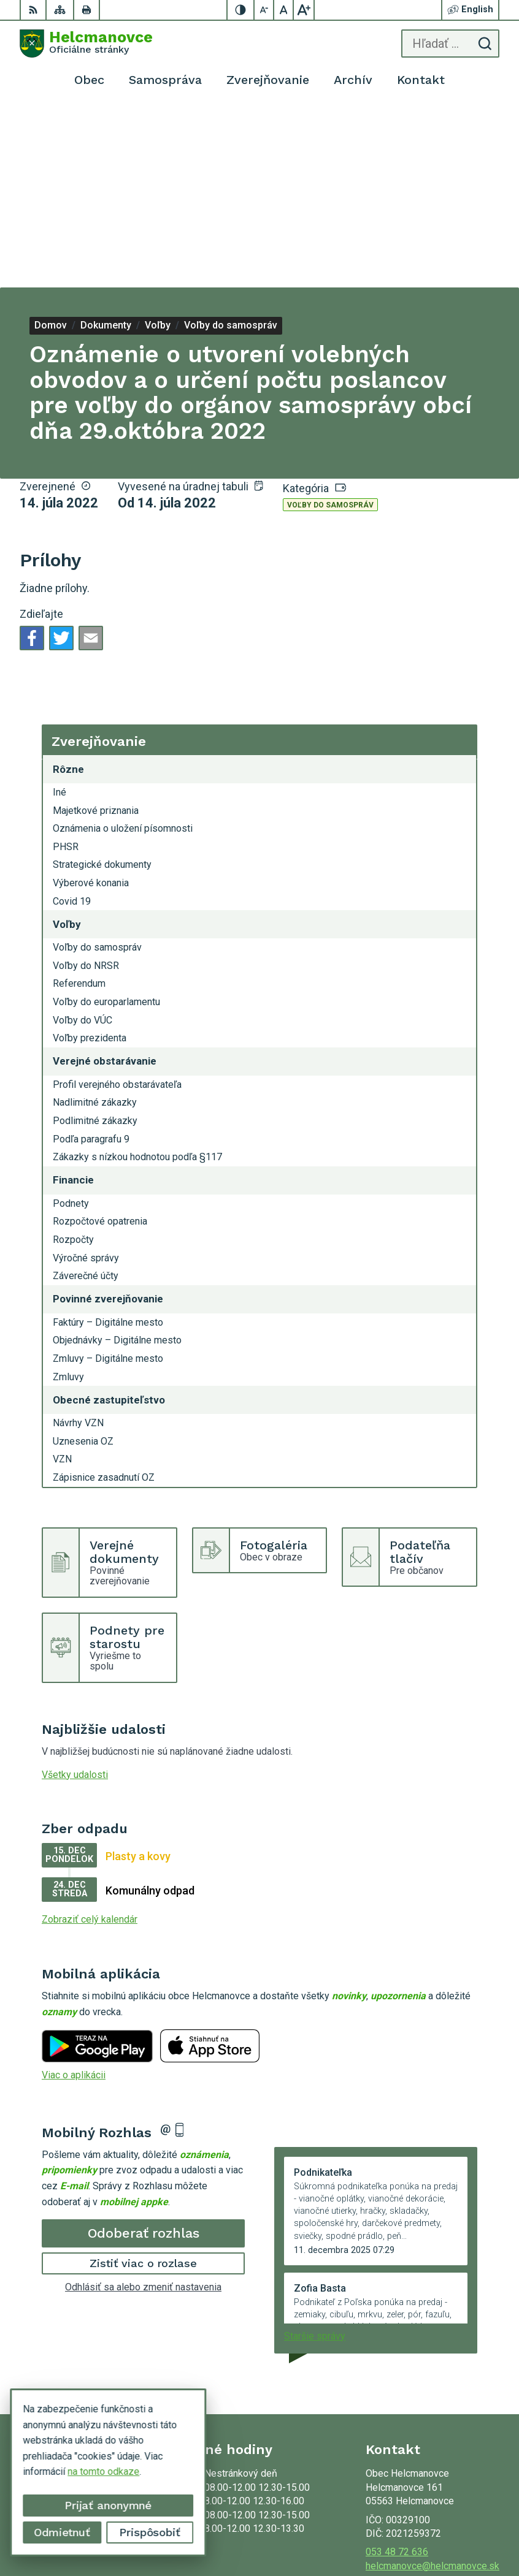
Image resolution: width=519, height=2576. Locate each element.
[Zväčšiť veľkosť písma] (303, 10)
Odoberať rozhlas (143, 2052)
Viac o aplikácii (74, 1894)
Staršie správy (314, 2155)
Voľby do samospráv (330, 324)
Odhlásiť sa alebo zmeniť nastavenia (143, 2106)
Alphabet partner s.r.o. (453, 2512)
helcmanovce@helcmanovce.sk (432, 2385)
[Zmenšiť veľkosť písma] (264, 10)
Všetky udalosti (75, 1594)
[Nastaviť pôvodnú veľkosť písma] (284, 10)
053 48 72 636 (397, 2371)
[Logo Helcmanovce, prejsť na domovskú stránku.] (86, 43)
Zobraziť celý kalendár (89, 1738)
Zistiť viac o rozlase (143, 2082)
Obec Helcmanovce (457, 2528)
